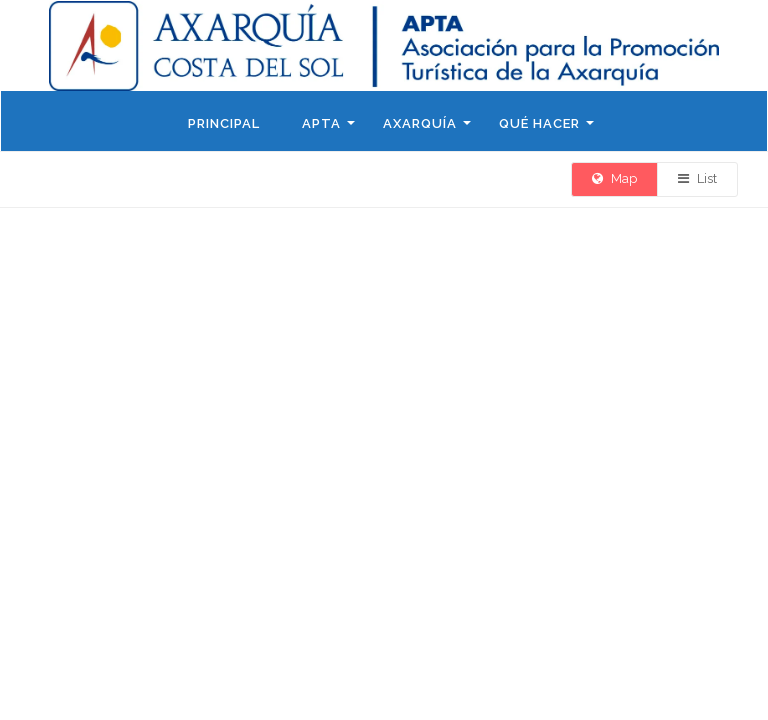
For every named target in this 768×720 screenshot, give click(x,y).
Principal (224, 123)
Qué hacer (539, 123)
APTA (321, 123)
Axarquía (420, 123)
